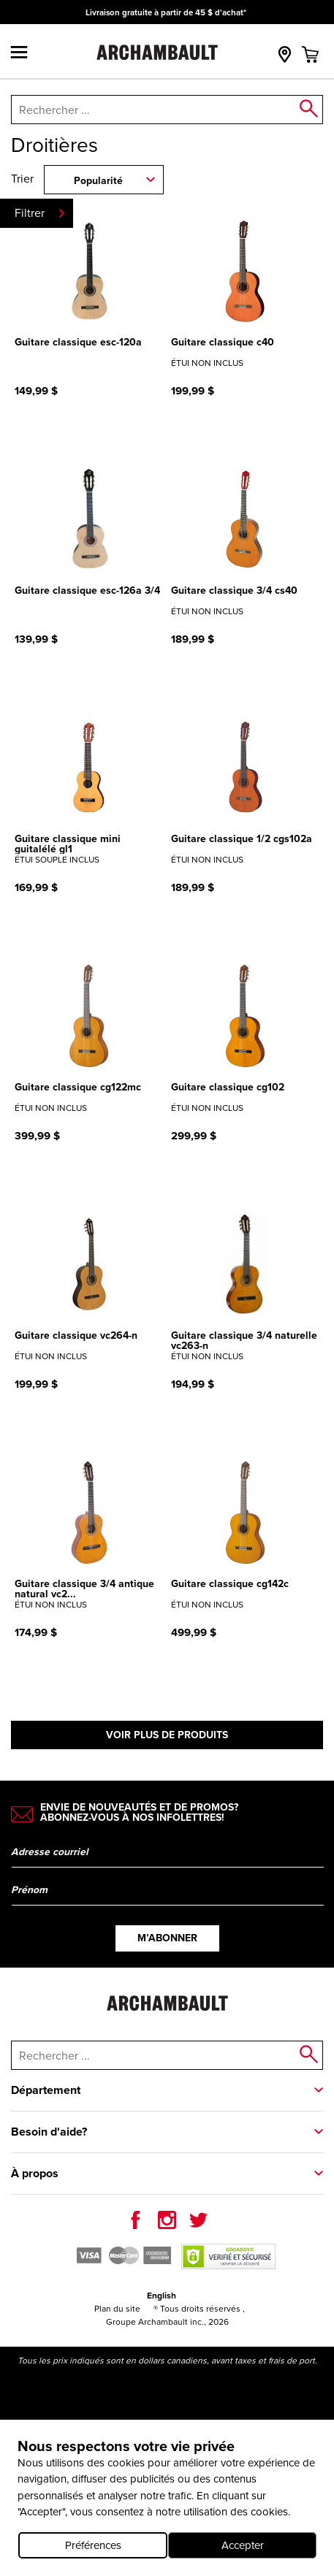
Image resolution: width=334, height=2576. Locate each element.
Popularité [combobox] (98, 180)
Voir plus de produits (167, 1734)
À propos (34, 2173)
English (161, 2295)
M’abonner (167, 1937)
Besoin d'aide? (49, 2131)
